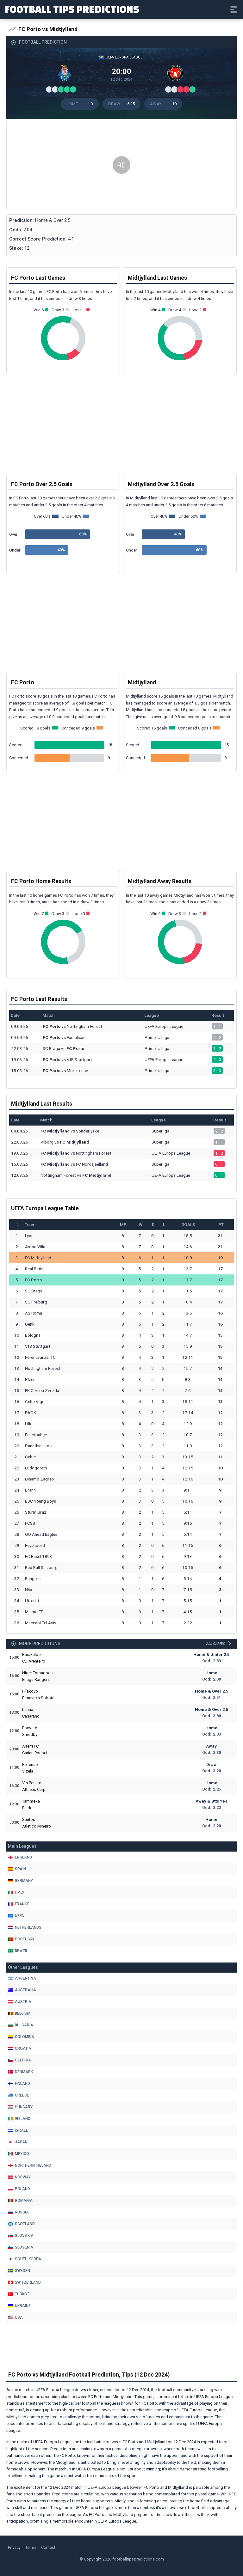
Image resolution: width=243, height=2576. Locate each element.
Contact (48, 2547)
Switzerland (24, 2282)
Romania (20, 2200)
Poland (19, 2188)
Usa (15, 2317)
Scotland (21, 2223)
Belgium (19, 2013)
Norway (19, 2177)
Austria (19, 2001)
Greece (18, 2095)
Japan (18, 2142)
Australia (22, 1990)
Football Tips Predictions (72, 8)
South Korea (24, 2259)
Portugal (21, 1939)
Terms (30, 2547)
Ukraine (19, 2305)
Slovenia (20, 2247)
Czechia (19, 2060)
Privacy (14, 2547)
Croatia (19, 2048)
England (20, 1857)
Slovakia (21, 2235)
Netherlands (24, 1927)
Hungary (20, 2106)
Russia (18, 2212)
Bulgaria (20, 2025)
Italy (16, 1892)
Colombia (21, 2036)
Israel (18, 2130)
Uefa (16, 1915)
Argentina (22, 1978)
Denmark (20, 2071)
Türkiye (19, 2294)
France (18, 1904)
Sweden (19, 2270)
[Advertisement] (121, 165)
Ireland (19, 2118)
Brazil (18, 1950)
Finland (19, 2083)
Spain (17, 1868)
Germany (20, 1880)
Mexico (18, 2153)
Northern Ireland (29, 2165)
